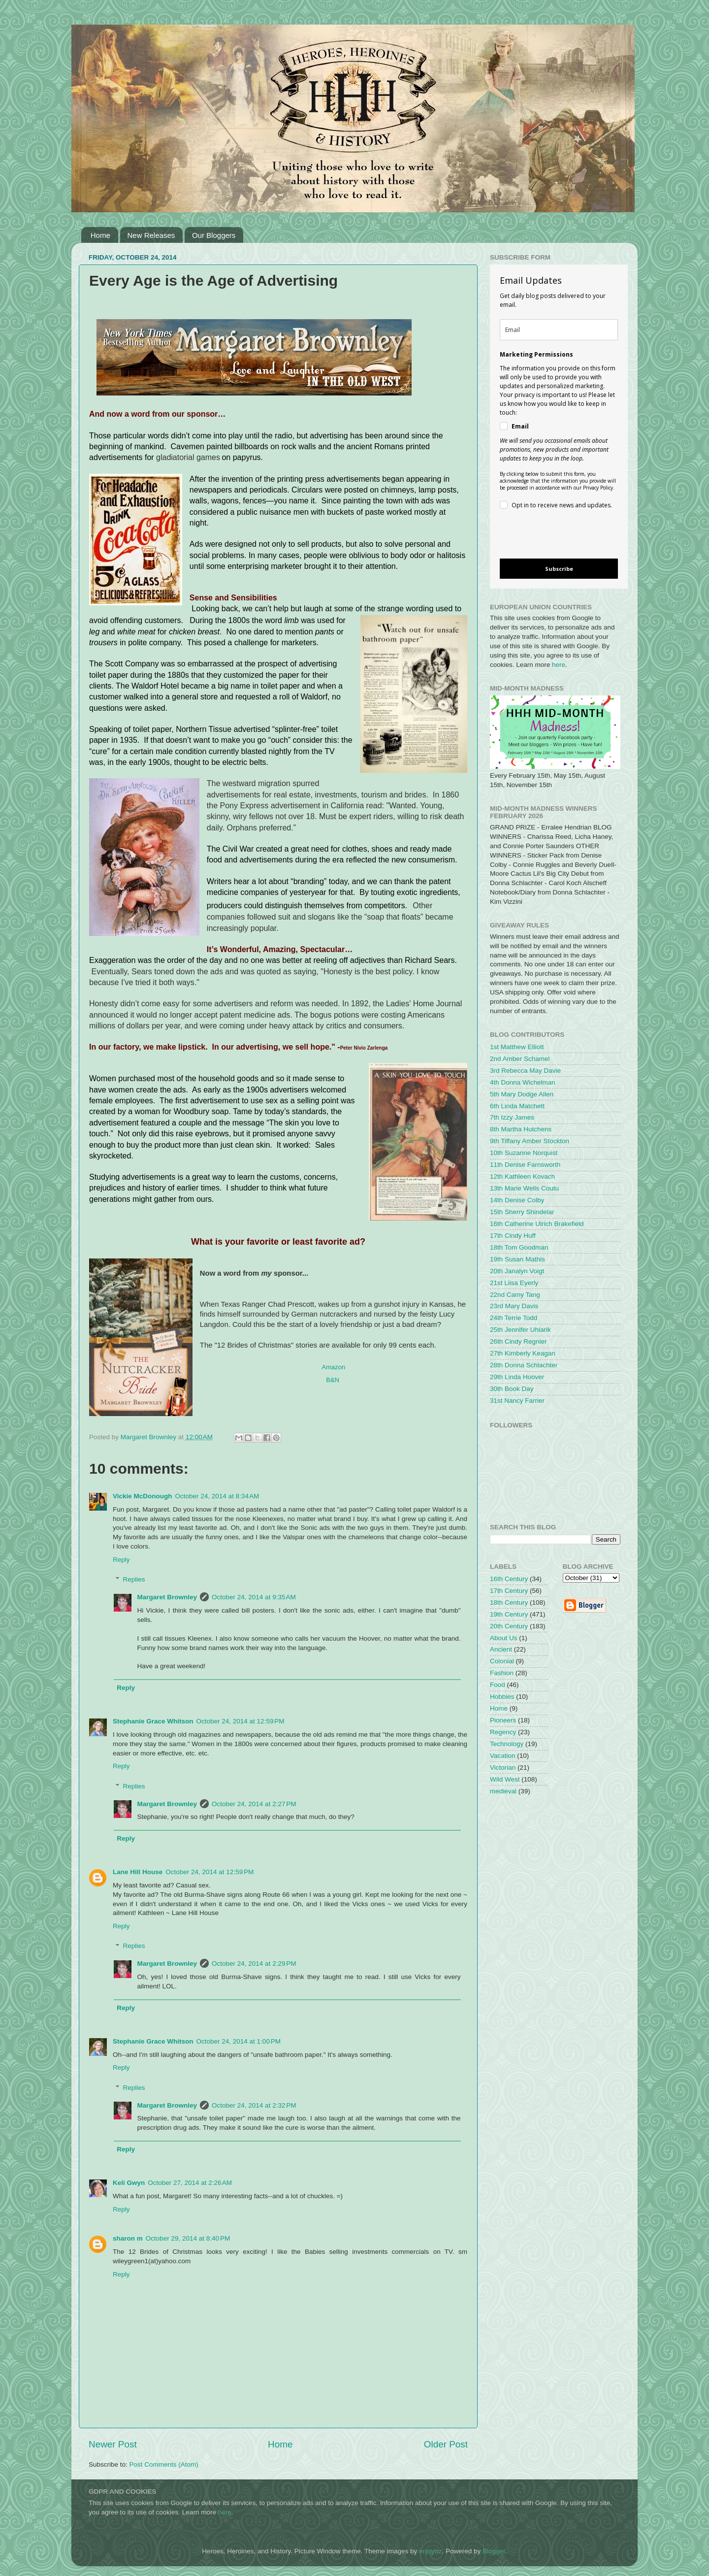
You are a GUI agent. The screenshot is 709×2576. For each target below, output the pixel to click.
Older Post (446, 2444)
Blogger (494, 2551)
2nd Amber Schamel (520, 1058)
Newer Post (113, 2444)
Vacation (503, 1755)
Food (497, 1684)
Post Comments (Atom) (163, 2464)
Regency (503, 1732)
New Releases (151, 235)
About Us (503, 1638)
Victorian (503, 1767)
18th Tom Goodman (519, 1247)
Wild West (505, 1779)
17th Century (509, 1590)
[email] (559, 329)
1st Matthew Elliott (517, 1047)
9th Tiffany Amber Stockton (529, 1141)
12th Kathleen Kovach (522, 1176)
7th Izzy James (512, 1117)
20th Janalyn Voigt (517, 1271)
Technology (506, 1744)
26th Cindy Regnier (518, 1341)
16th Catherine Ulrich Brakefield (537, 1223)
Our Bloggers (213, 235)
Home (100, 235)
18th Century (509, 1602)
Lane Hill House (137, 1872)
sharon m (128, 2238)
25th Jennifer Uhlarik (520, 1329)
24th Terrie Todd (513, 1317)
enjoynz (430, 2551)
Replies (134, 1579)
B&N (332, 1380)
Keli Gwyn (129, 2182)
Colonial (502, 1661)
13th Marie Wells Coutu (524, 1188)
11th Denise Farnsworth (525, 1164)
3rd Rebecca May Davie (525, 1070)
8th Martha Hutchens (520, 1129)
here (558, 664)
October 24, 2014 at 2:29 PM (254, 1963)
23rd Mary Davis (514, 1306)
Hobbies (502, 1696)
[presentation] (551, 536)
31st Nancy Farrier (517, 1400)
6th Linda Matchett (517, 1106)
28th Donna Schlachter (523, 1365)
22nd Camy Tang (515, 1294)
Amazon (334, 1367)
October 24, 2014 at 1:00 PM (238, 2041)
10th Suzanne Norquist (523, 1152)
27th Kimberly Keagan (522, 1353)
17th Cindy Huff (513, 1235)
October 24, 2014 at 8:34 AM (217, 1496)
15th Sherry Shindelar (522, 1212)
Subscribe (559, 568)
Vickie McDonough (142, 1496)
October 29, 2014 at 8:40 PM (188, 2238)
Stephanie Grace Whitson (153, 1721)
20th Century (509, 1626)
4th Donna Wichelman (522, 1082)
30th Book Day (512, 1388)
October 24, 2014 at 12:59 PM (240, 1721)
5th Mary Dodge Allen (521, 1094)
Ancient (501, 1649)
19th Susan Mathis (517, 1259)
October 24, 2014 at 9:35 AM (254, 1597)
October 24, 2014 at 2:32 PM (254, 2105)
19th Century (509, 1614)
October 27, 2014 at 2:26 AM (190, 2182)
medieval (503, 1791)
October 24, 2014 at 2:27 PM (254, 1804)
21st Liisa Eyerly (514, 1283)
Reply (121, 1559)
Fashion (502, 1673)
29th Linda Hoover (517, 1377)
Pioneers (503, 1720)
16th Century (509, 1579)
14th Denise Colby (517, 1200)
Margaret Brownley (167, 1597)
